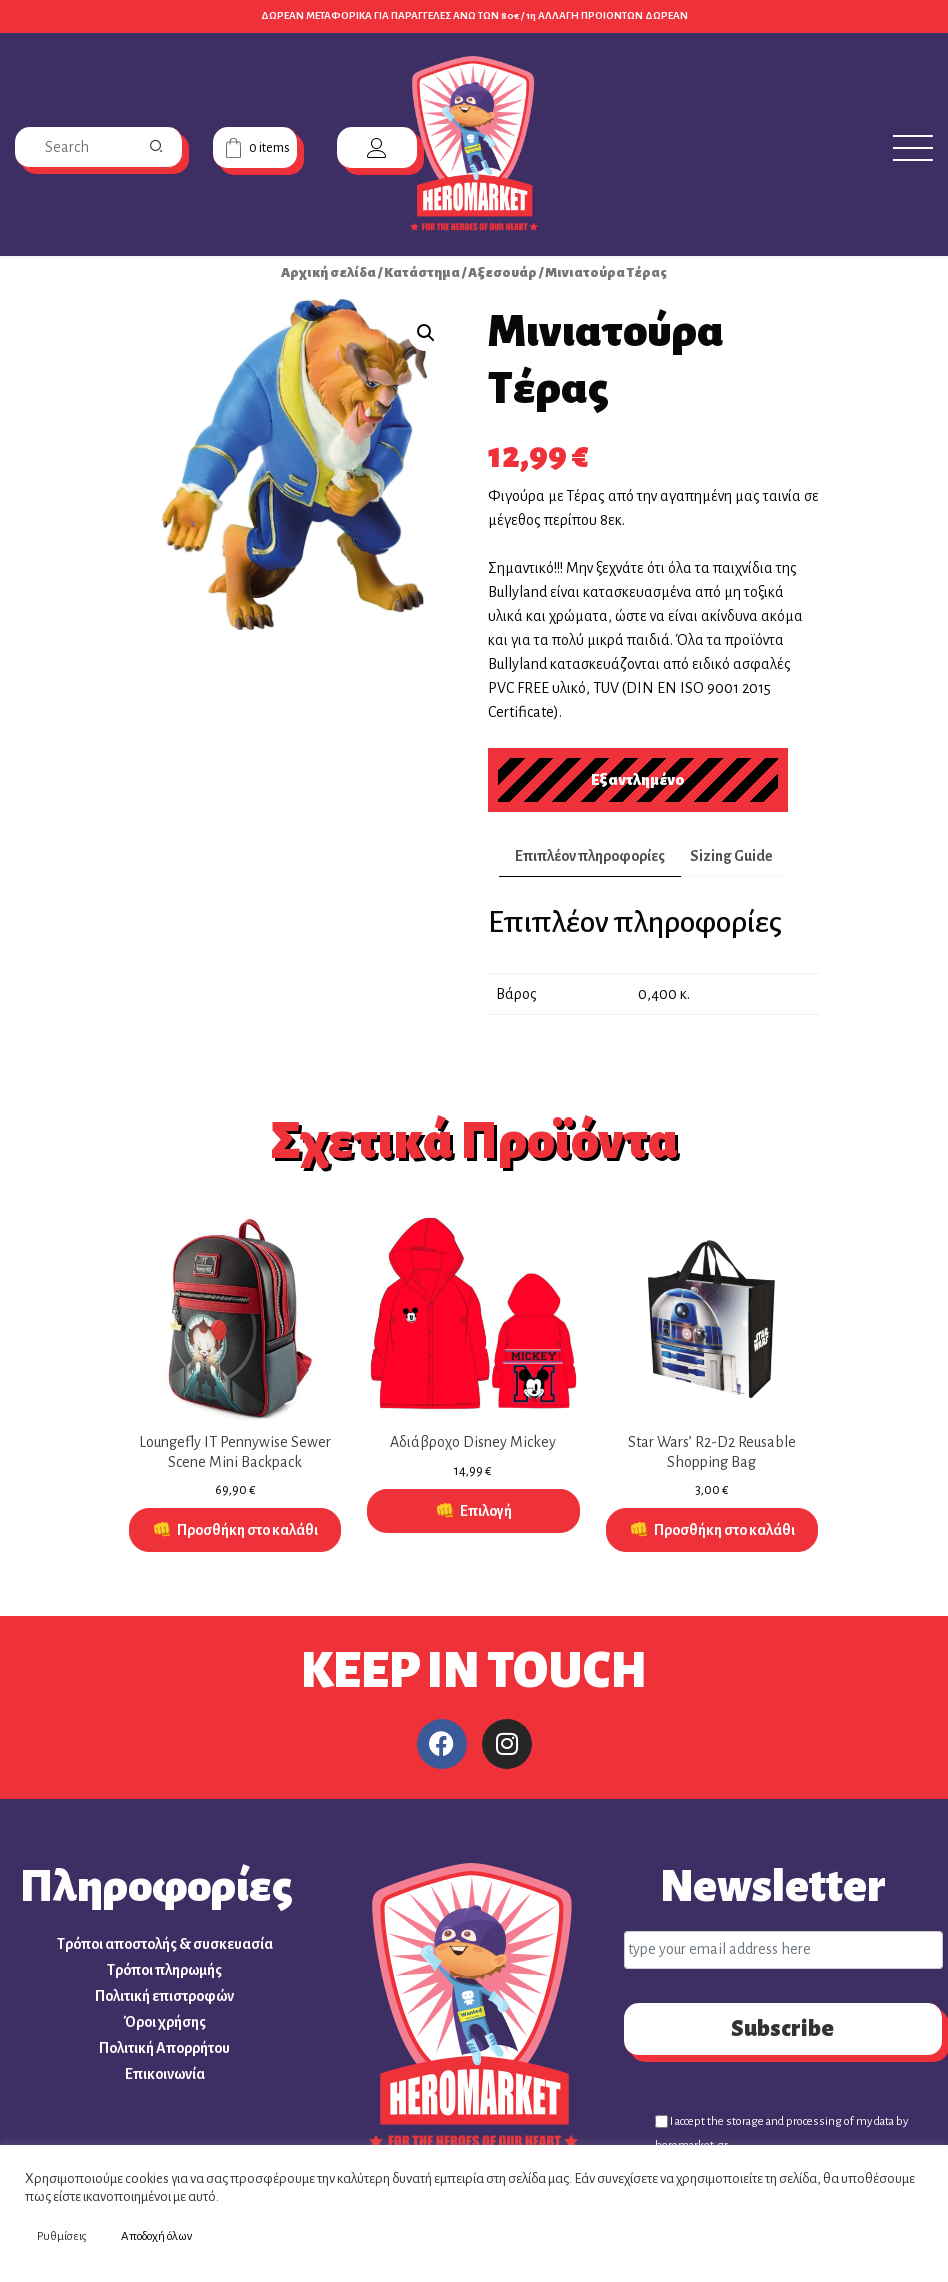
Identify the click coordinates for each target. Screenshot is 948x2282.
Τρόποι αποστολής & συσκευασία (165, 1944)
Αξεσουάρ (502, 272)
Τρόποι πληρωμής (164, 1970)
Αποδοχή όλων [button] (156, 2236)
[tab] (590, 856)
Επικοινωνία (165, 2074)
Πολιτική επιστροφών (164, 1996)
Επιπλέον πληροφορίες (590, 856)
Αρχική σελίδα (328, 272)
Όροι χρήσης (165, 2022)
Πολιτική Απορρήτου (164, 2048)
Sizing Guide (731, 856)
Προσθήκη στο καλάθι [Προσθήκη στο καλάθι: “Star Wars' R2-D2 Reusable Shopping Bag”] (724, 1530)
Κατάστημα (422, 272)
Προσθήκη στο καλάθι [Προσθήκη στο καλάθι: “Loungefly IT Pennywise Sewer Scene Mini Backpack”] (247, 1530)
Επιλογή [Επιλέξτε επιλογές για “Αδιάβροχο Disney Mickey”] (486, 1511)
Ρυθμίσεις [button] (62, 2236)
